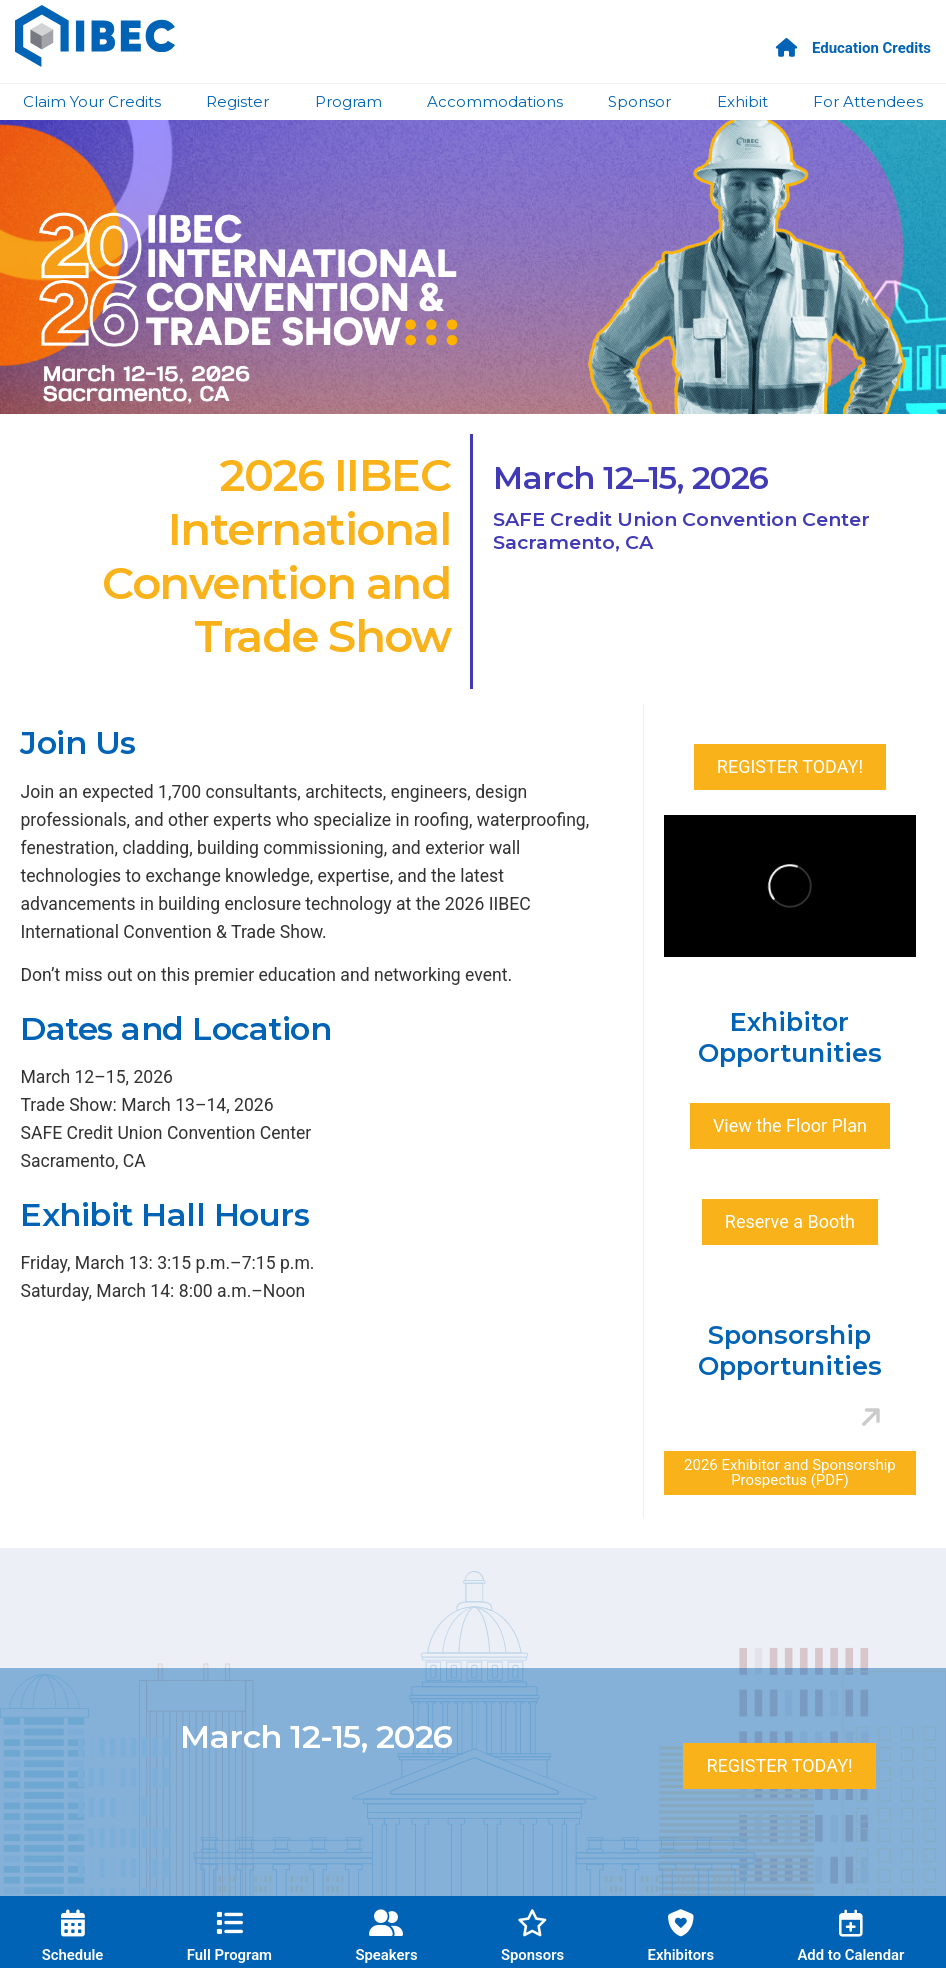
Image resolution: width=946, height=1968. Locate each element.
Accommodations (495, 101)
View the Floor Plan (790, 1125)
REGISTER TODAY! (790, 766)
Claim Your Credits (92, 101)
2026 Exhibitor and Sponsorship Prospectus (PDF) (790, 1472)
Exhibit (742, 101)
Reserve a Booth (790, 1221)
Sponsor (639, 101)
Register (237, 101)
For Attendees (868, 101)
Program (348, 101)
